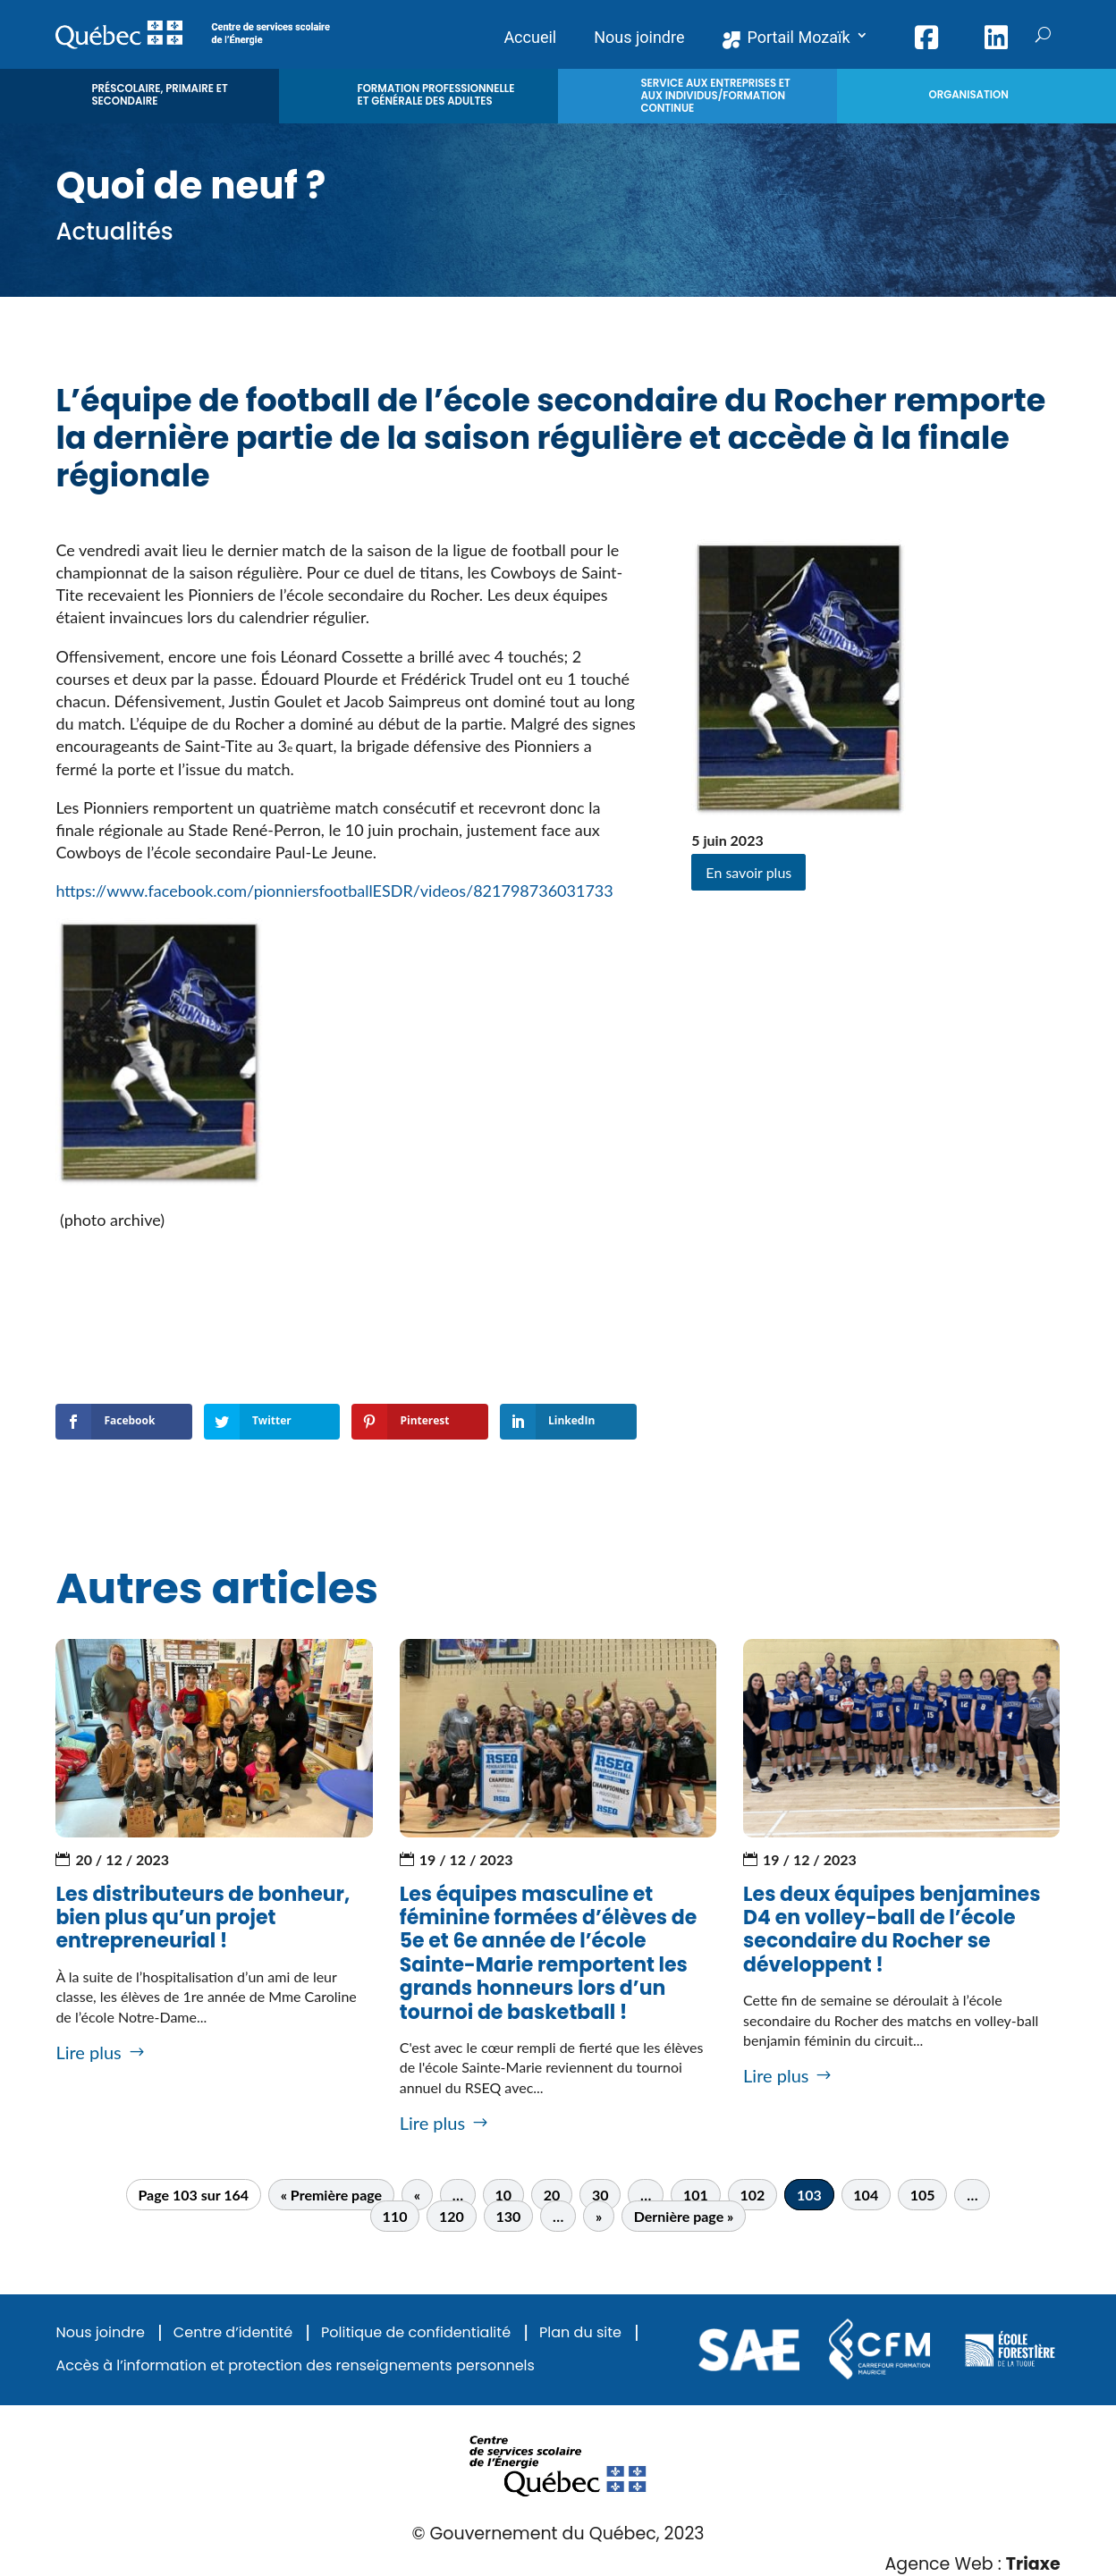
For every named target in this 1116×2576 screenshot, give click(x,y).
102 (752, 2194)
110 (395, 2216)
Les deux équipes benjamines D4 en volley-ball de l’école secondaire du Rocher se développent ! (891, 1929)
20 (552, 2194)
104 (865, 2194)
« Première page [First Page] (331, 2194)
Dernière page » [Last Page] (684, 2216)
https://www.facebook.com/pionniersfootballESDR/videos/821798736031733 (334, 890)
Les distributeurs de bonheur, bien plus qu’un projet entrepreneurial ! (202, 1917)
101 (695, 2194)
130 (507, 2216)
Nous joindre (99, 2333)
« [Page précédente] (417, 2194)
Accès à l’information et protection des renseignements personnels (295, 2366)
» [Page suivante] (599, 2216)
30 (600, 2194)
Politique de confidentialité (416, 2333)
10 (503, 2194)
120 (451, 2216)
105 (922, 2194)
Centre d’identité (232, 2333)
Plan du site (580, 2333)
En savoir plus (748, 872)
